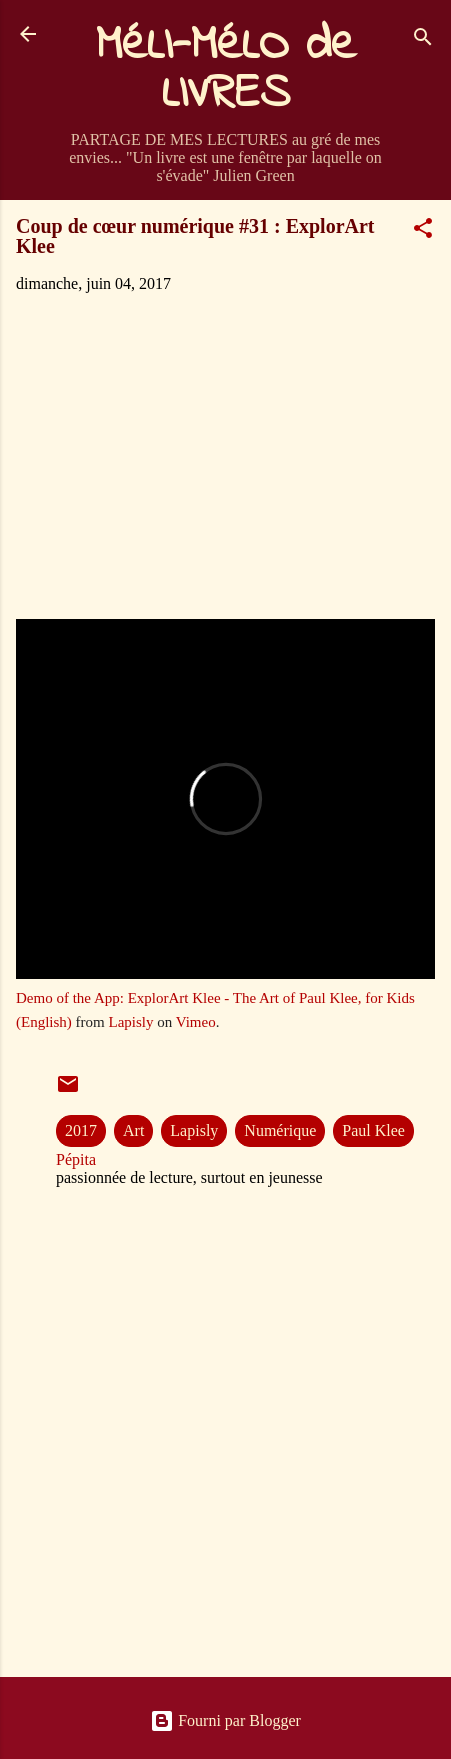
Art (133, 1130)
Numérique (280, 1130)
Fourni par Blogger (225, 1720)
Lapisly (131, 1022)
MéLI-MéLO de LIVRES (226, 70)
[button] (423, 231)
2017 (81, 1130)
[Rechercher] (423, 40)
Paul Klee (373, 1130)
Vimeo (196, 1022)
